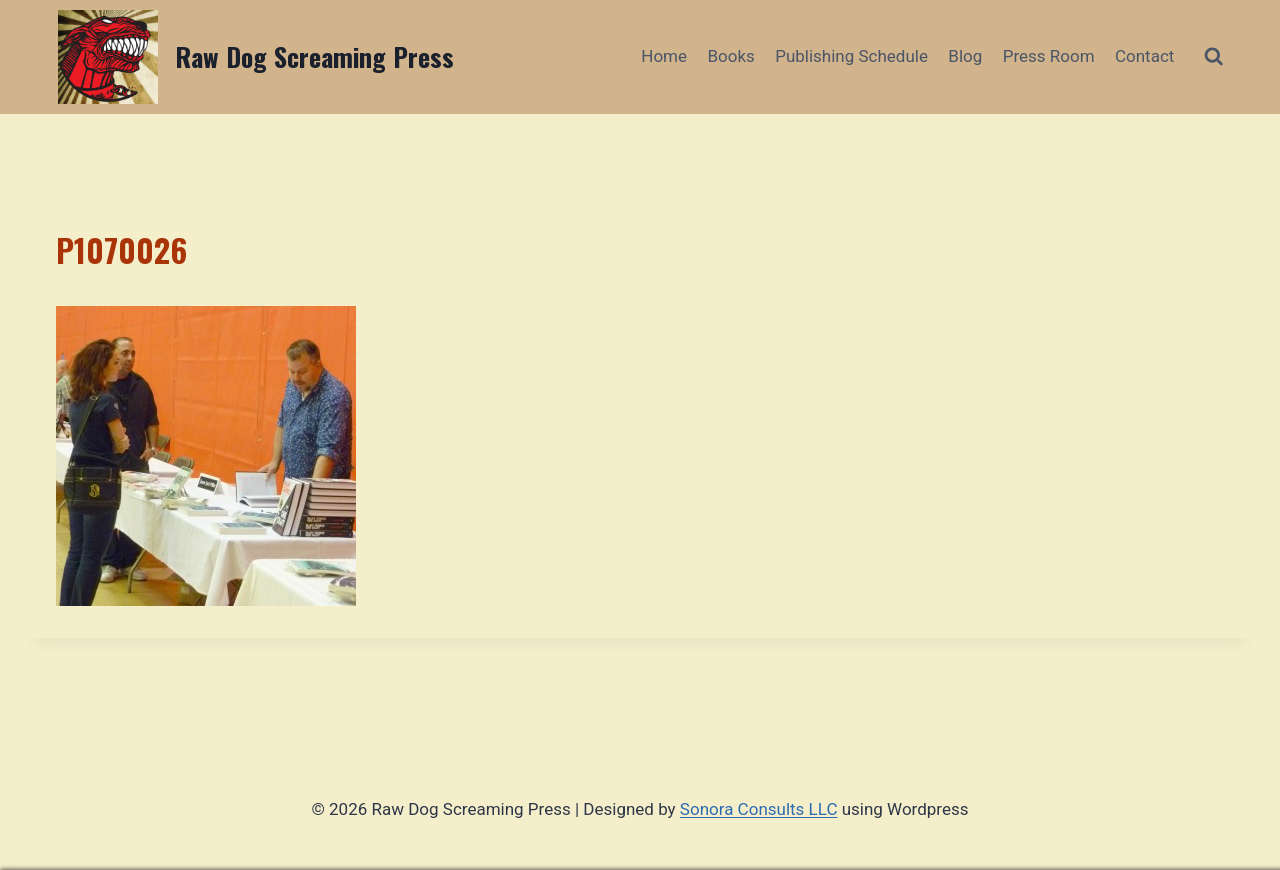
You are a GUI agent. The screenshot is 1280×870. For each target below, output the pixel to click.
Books (730, 56)
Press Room (1049, 56)
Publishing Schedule (851, 56)
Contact (1144, 56)
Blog (965, 56)
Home (664, 56)
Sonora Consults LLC (759, 809)
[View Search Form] (1213, 56)
